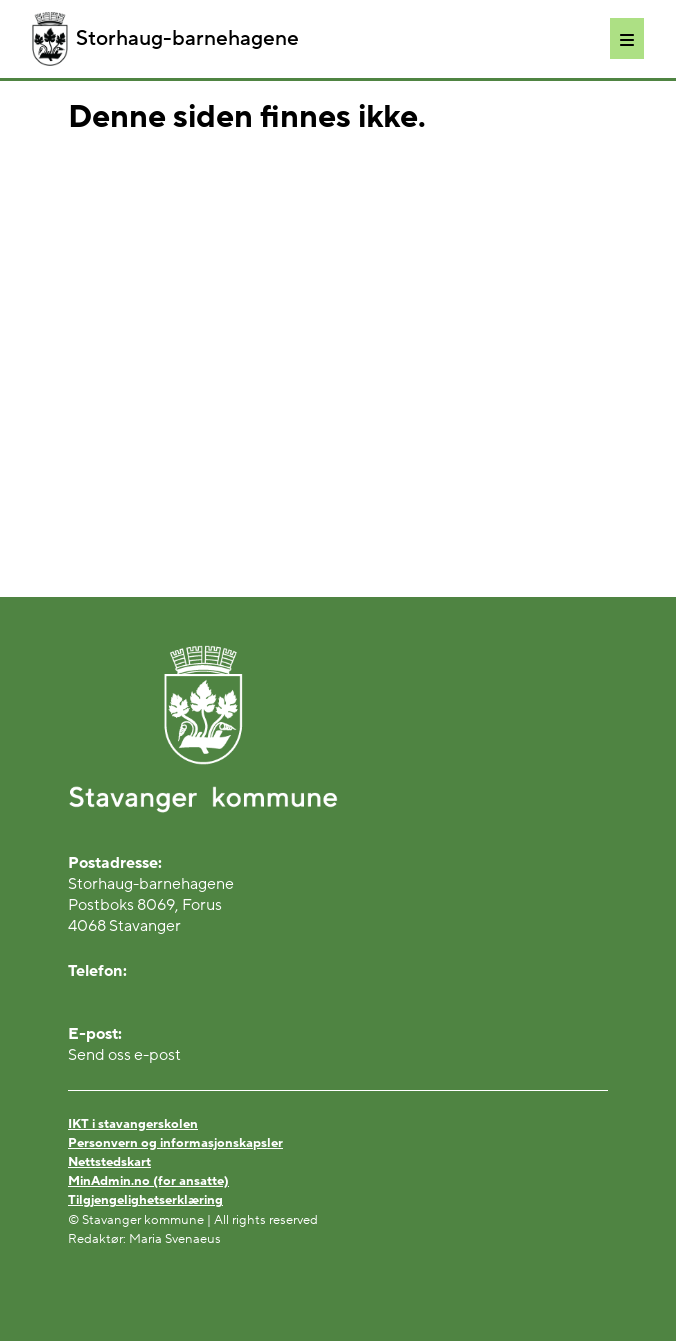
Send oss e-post (124, 1055)
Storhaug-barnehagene (165, 39)
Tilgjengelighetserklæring (145, 1200)
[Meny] (627, 38)
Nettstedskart (109, 1162)
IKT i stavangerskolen (133, 1124)
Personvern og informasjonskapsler (175, 1143)
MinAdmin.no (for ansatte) (148, 1181)
